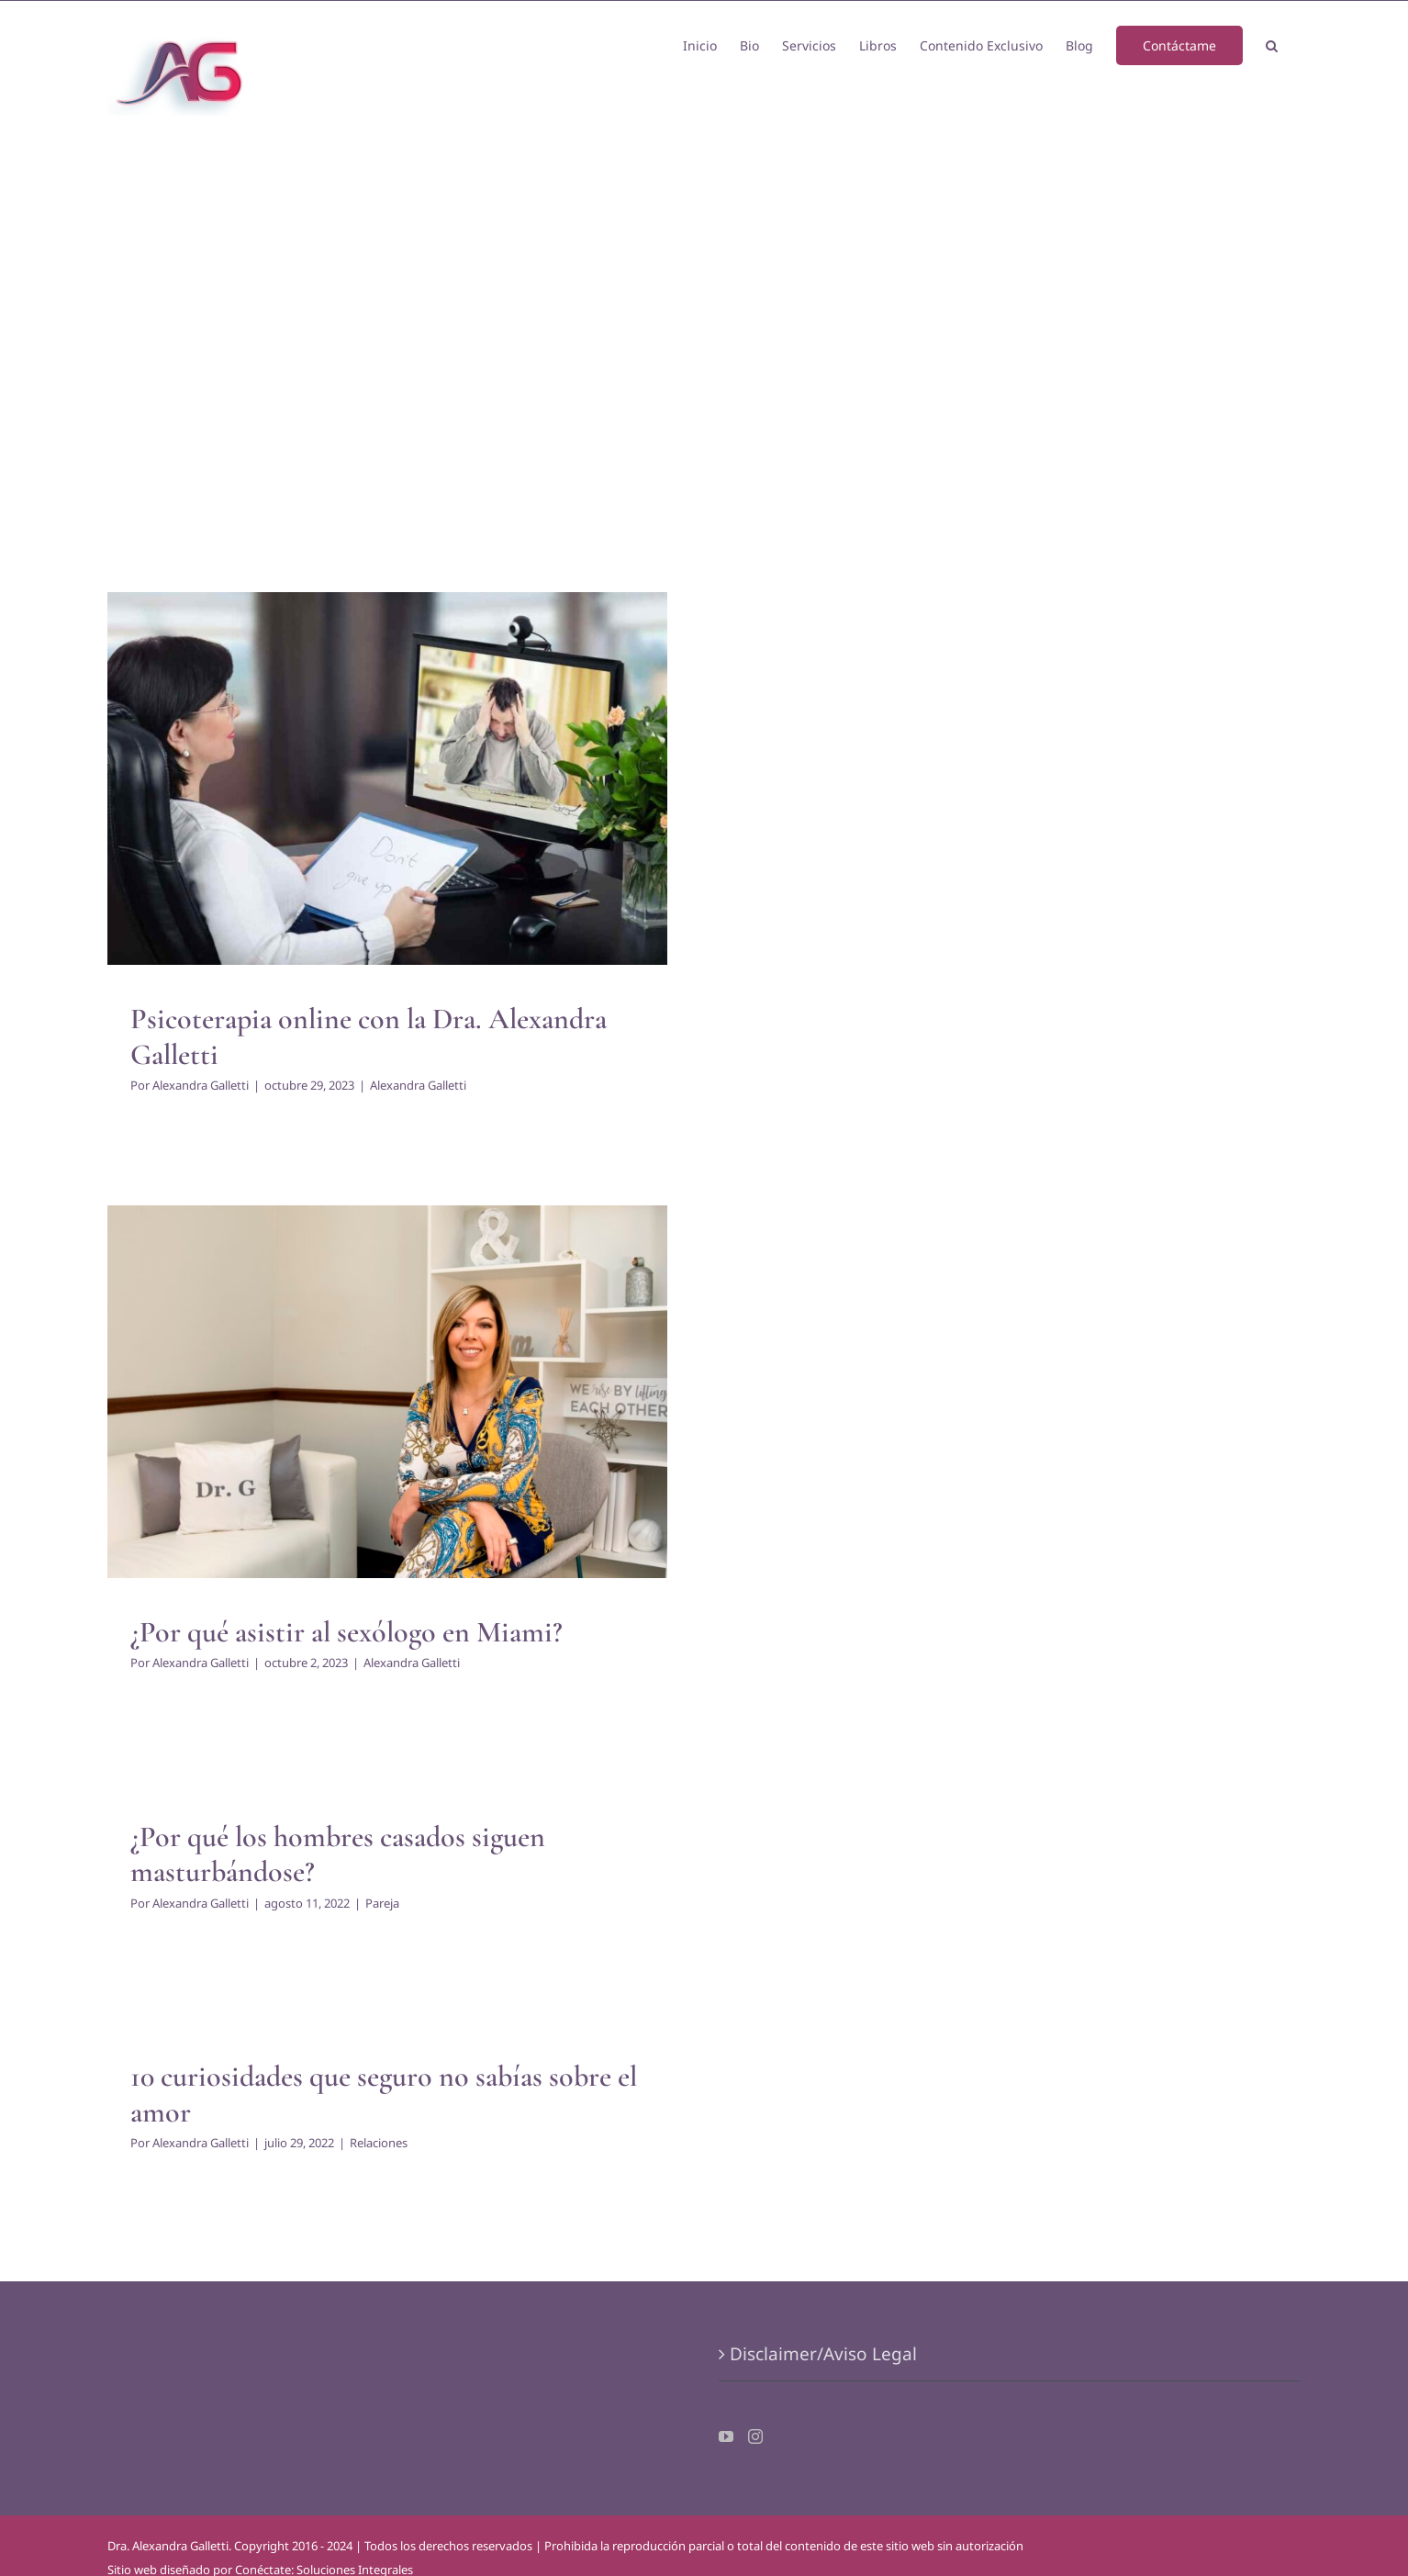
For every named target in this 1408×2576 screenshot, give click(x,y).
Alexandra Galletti (200, 1085)
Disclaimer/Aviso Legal (823, 2354)
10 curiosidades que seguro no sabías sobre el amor (383, 2093)
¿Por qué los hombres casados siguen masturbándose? (337, 1854)
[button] (1272, 44)
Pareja (382, 1903)
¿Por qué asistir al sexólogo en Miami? (346, 1632)
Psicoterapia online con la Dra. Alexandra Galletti (368, 1036)
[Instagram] (755, 2436)
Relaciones (379, 2142)
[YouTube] (726, 2436)
